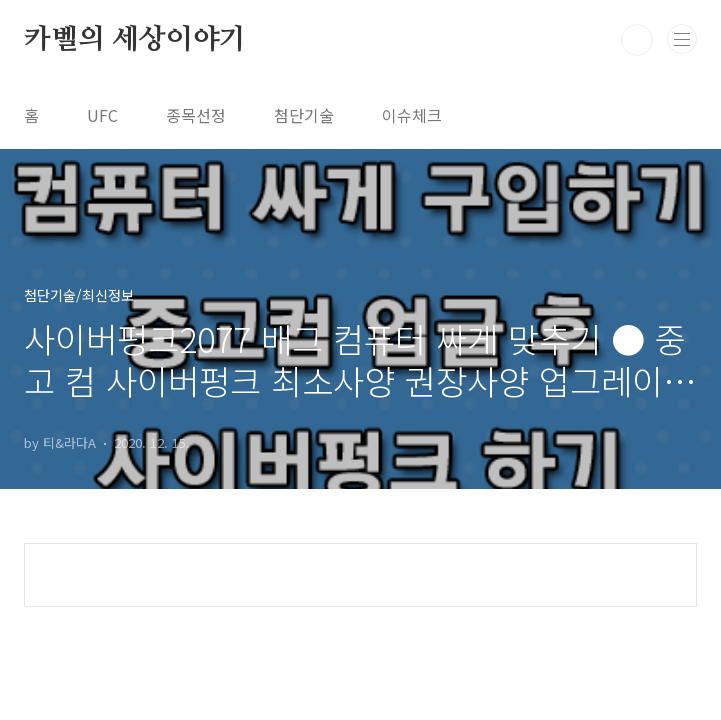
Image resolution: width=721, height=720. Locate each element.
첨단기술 (304, 115)
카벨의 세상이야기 (135, 40)
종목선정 (196, 115)
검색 (637, 40)
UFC (102, 115)
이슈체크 (412, 115)
